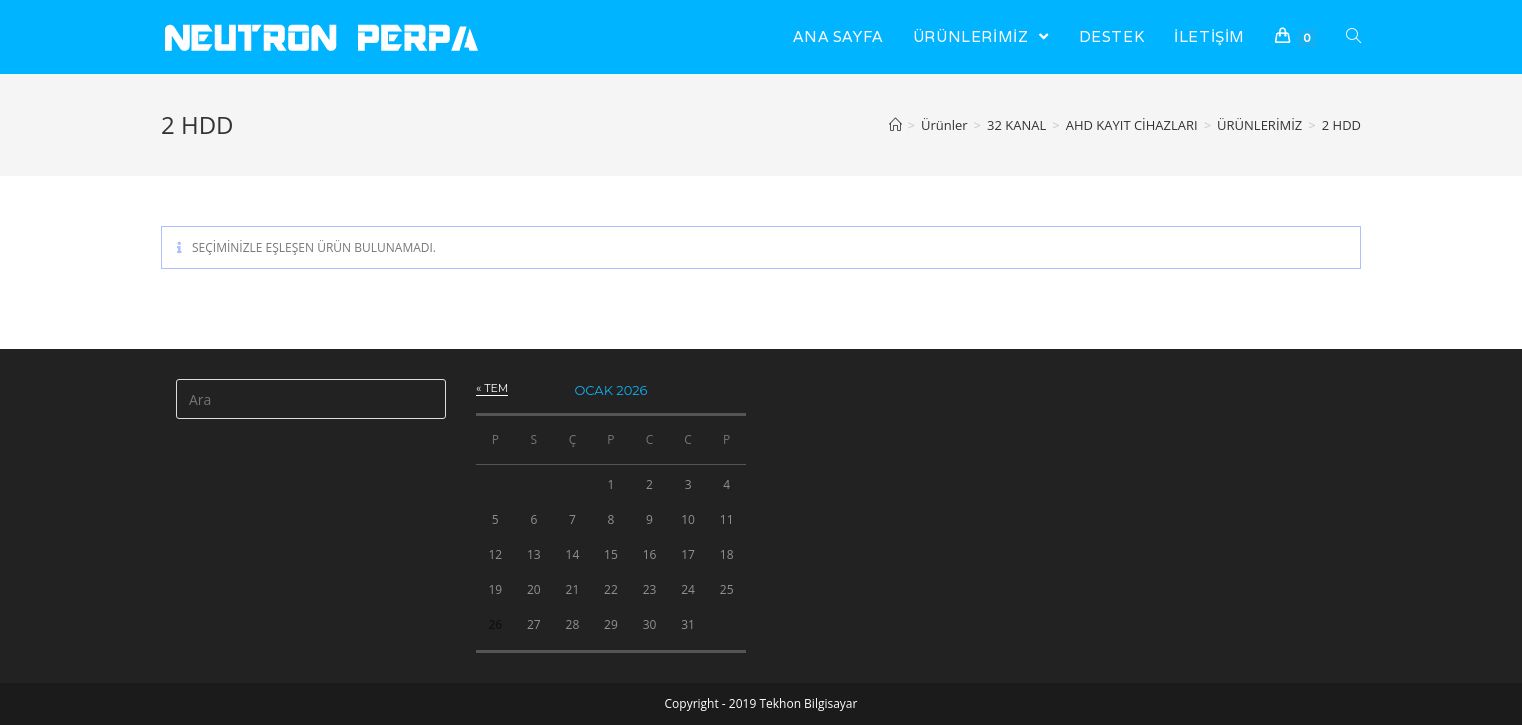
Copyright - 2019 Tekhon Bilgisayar (761, 703)
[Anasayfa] (895, 125)
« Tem (492, 388)
